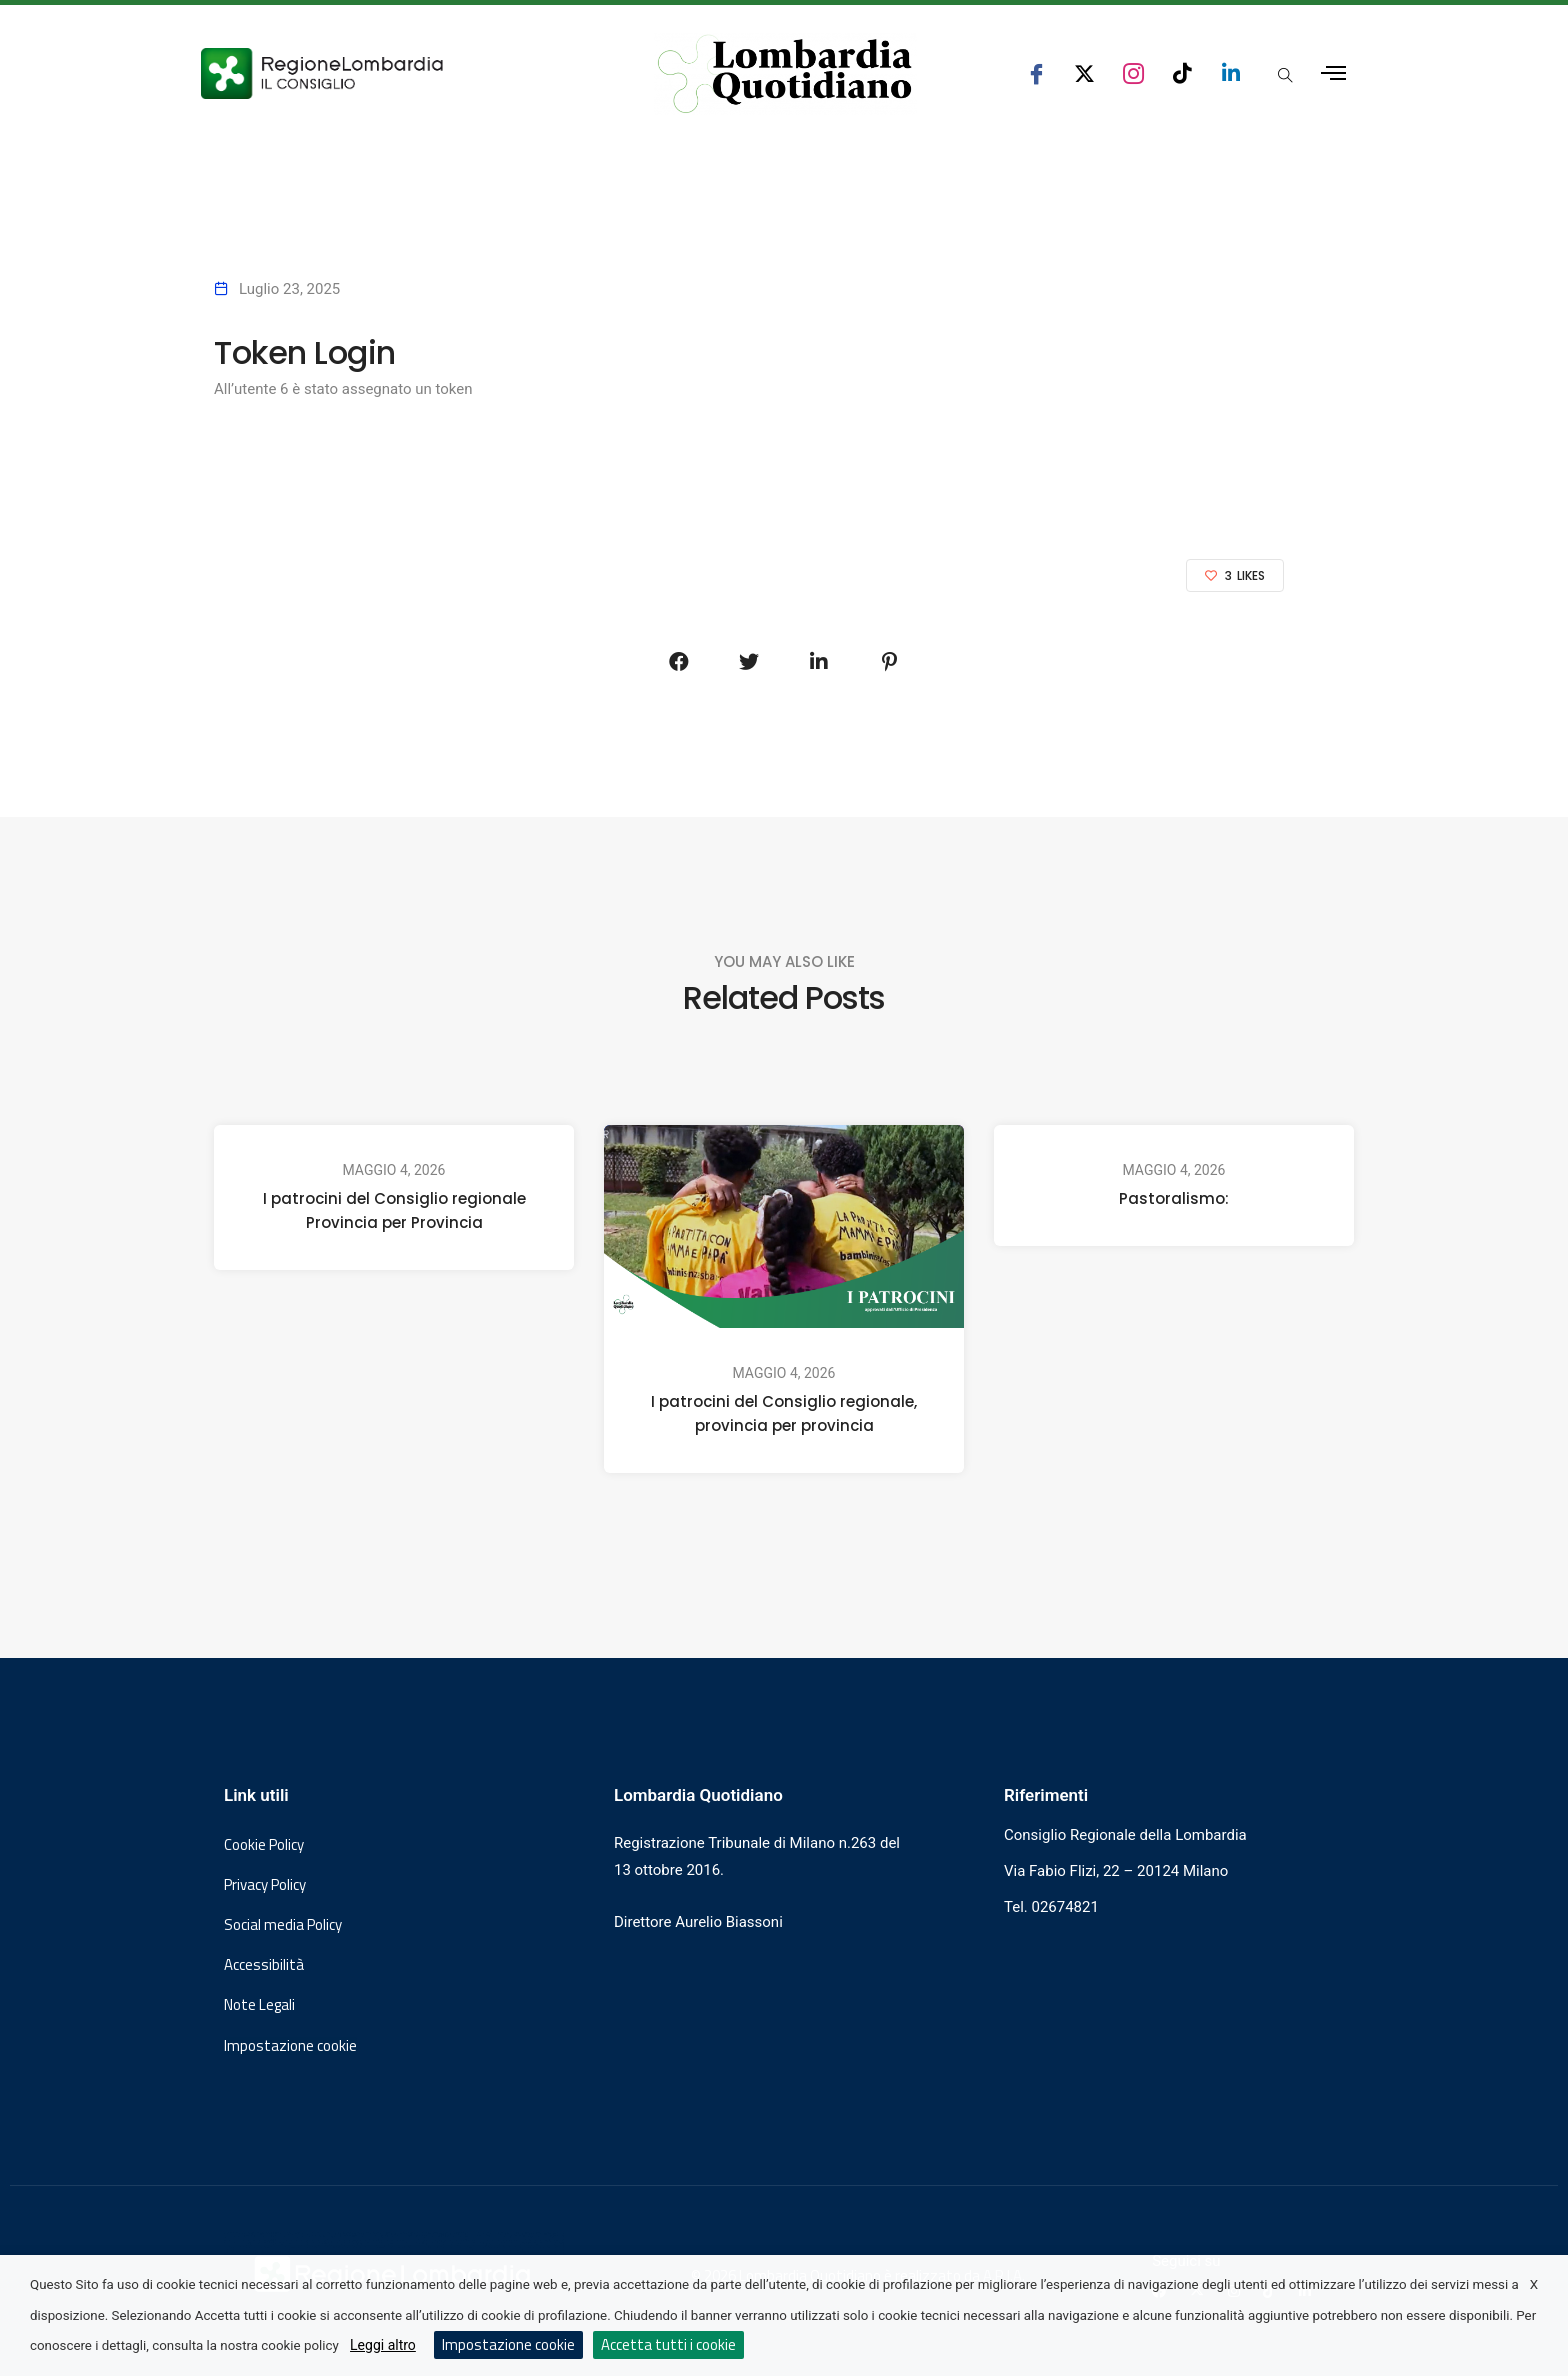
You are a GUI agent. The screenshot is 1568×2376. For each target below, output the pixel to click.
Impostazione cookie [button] (290, 2046)
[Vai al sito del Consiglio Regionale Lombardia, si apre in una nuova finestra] (396, 73)
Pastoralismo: (1174, 1198)
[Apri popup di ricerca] (1285, 75)
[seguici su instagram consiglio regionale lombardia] (1133, 73)
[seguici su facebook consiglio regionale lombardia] (1036, 73)
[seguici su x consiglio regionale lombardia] (1084, 73)
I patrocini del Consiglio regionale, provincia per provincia (784, 1413)
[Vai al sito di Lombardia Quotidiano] (785, 74)
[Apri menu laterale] (1333, 73)
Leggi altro (383, 2345)
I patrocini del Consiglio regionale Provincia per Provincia (394, 1210)
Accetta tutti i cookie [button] (668, 2344)
